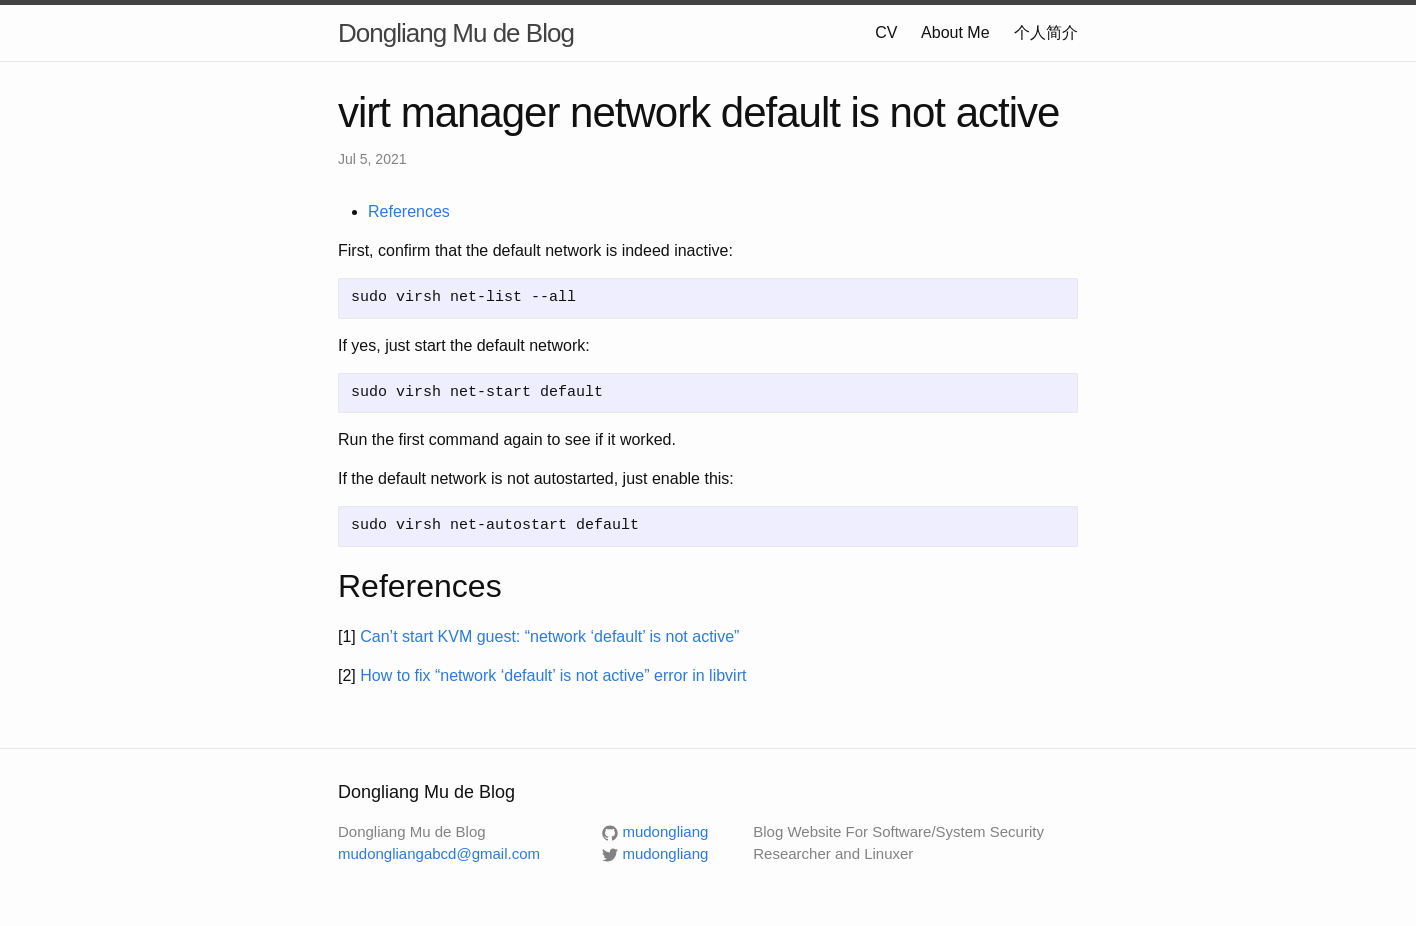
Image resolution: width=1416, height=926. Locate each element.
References (409, 211)
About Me (955, 32)
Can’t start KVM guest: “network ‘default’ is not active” (549, 636)
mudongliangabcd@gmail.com (439, 853)
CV (886, 32)
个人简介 (1046, 32)
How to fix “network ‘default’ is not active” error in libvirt (553, 675)
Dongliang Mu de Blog (456, 33)
